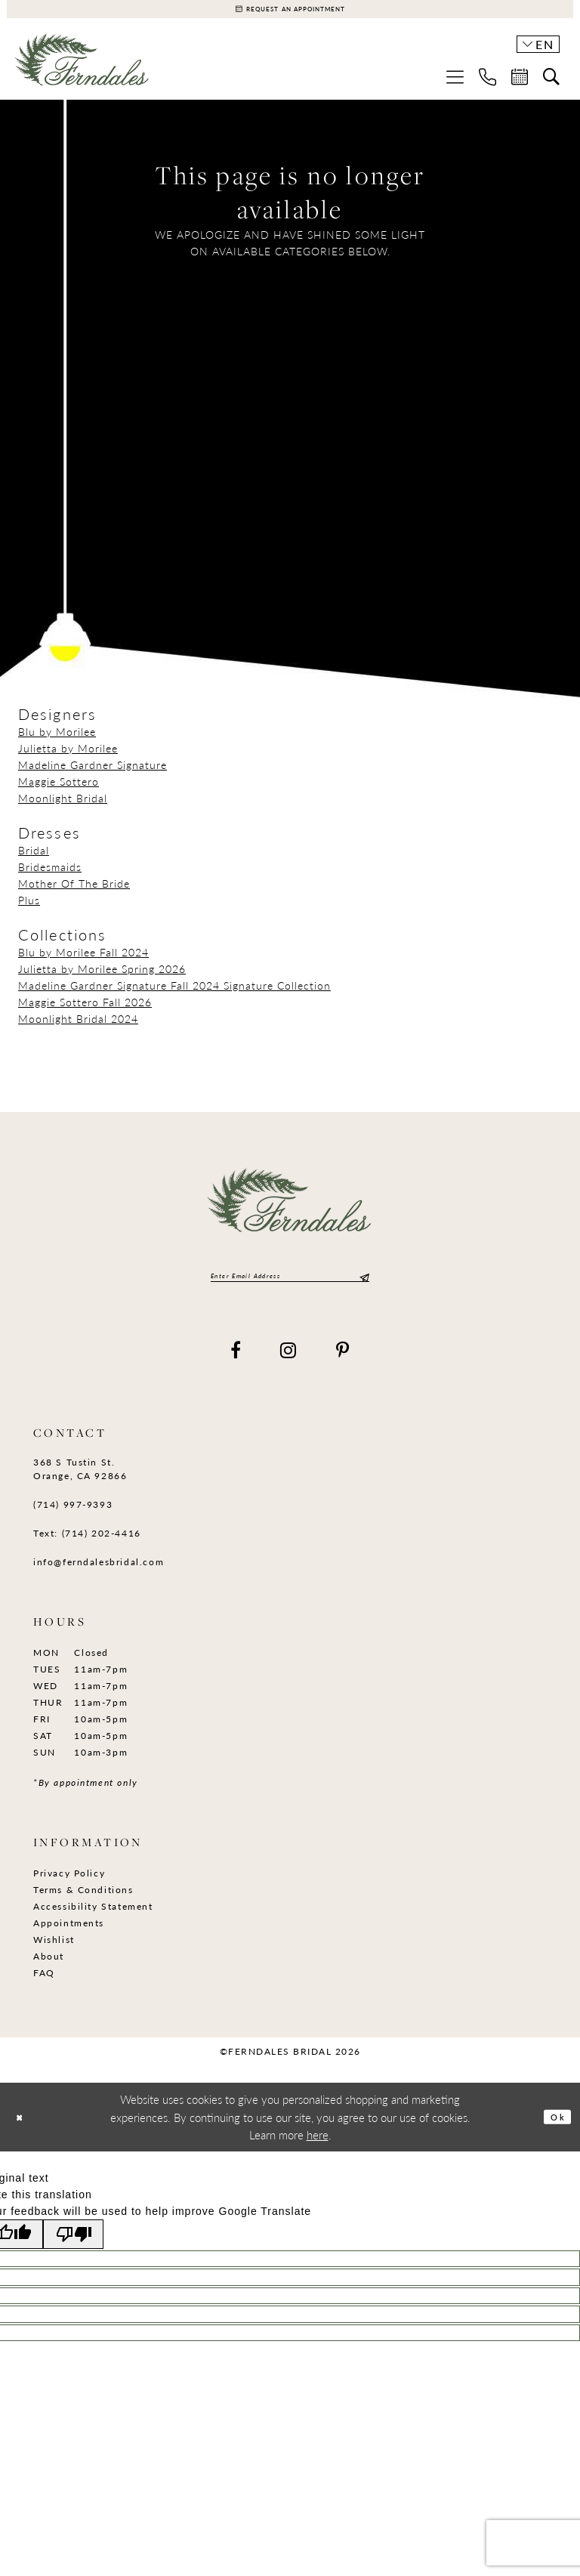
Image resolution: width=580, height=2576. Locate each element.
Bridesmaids (50, 873)
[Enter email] (290, 1285)
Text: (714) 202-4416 (87, 1545)
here (318, 2146)
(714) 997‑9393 (73, 1516)
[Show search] (551, 84)
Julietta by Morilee (68, 754)
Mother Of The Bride (74, 889)
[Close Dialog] (24, 2129)
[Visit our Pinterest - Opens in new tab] (343, 1362)
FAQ (44, 1984)
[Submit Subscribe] (362, 1285)
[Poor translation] (88, 2248)
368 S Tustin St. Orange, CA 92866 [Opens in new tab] (80, 1481)
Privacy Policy (69, 1885)
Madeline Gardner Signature (92, 771)
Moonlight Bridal (62, 804)
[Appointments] (290, 12)
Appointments (68, 1935)
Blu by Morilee (57, 738)
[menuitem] (455, 83)
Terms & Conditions (83, 1901)
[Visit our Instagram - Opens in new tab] (288, 1362)
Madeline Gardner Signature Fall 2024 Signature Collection (174, 991)
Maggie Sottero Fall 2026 (85, 1008)
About (48, 1968)
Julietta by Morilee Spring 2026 (102, 975)
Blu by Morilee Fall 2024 (83, 958)
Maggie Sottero (58, 787)
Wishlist (54, 1951)
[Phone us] (487, 83)
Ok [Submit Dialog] (553, 2128)
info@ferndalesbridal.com (98, 1574)
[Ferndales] (82, 72)
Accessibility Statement (93, 1918)
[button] (455, 83)
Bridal (33, 856)
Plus (29, 906)
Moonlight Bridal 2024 (78, 1025)
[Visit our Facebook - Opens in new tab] (236, 1362)
